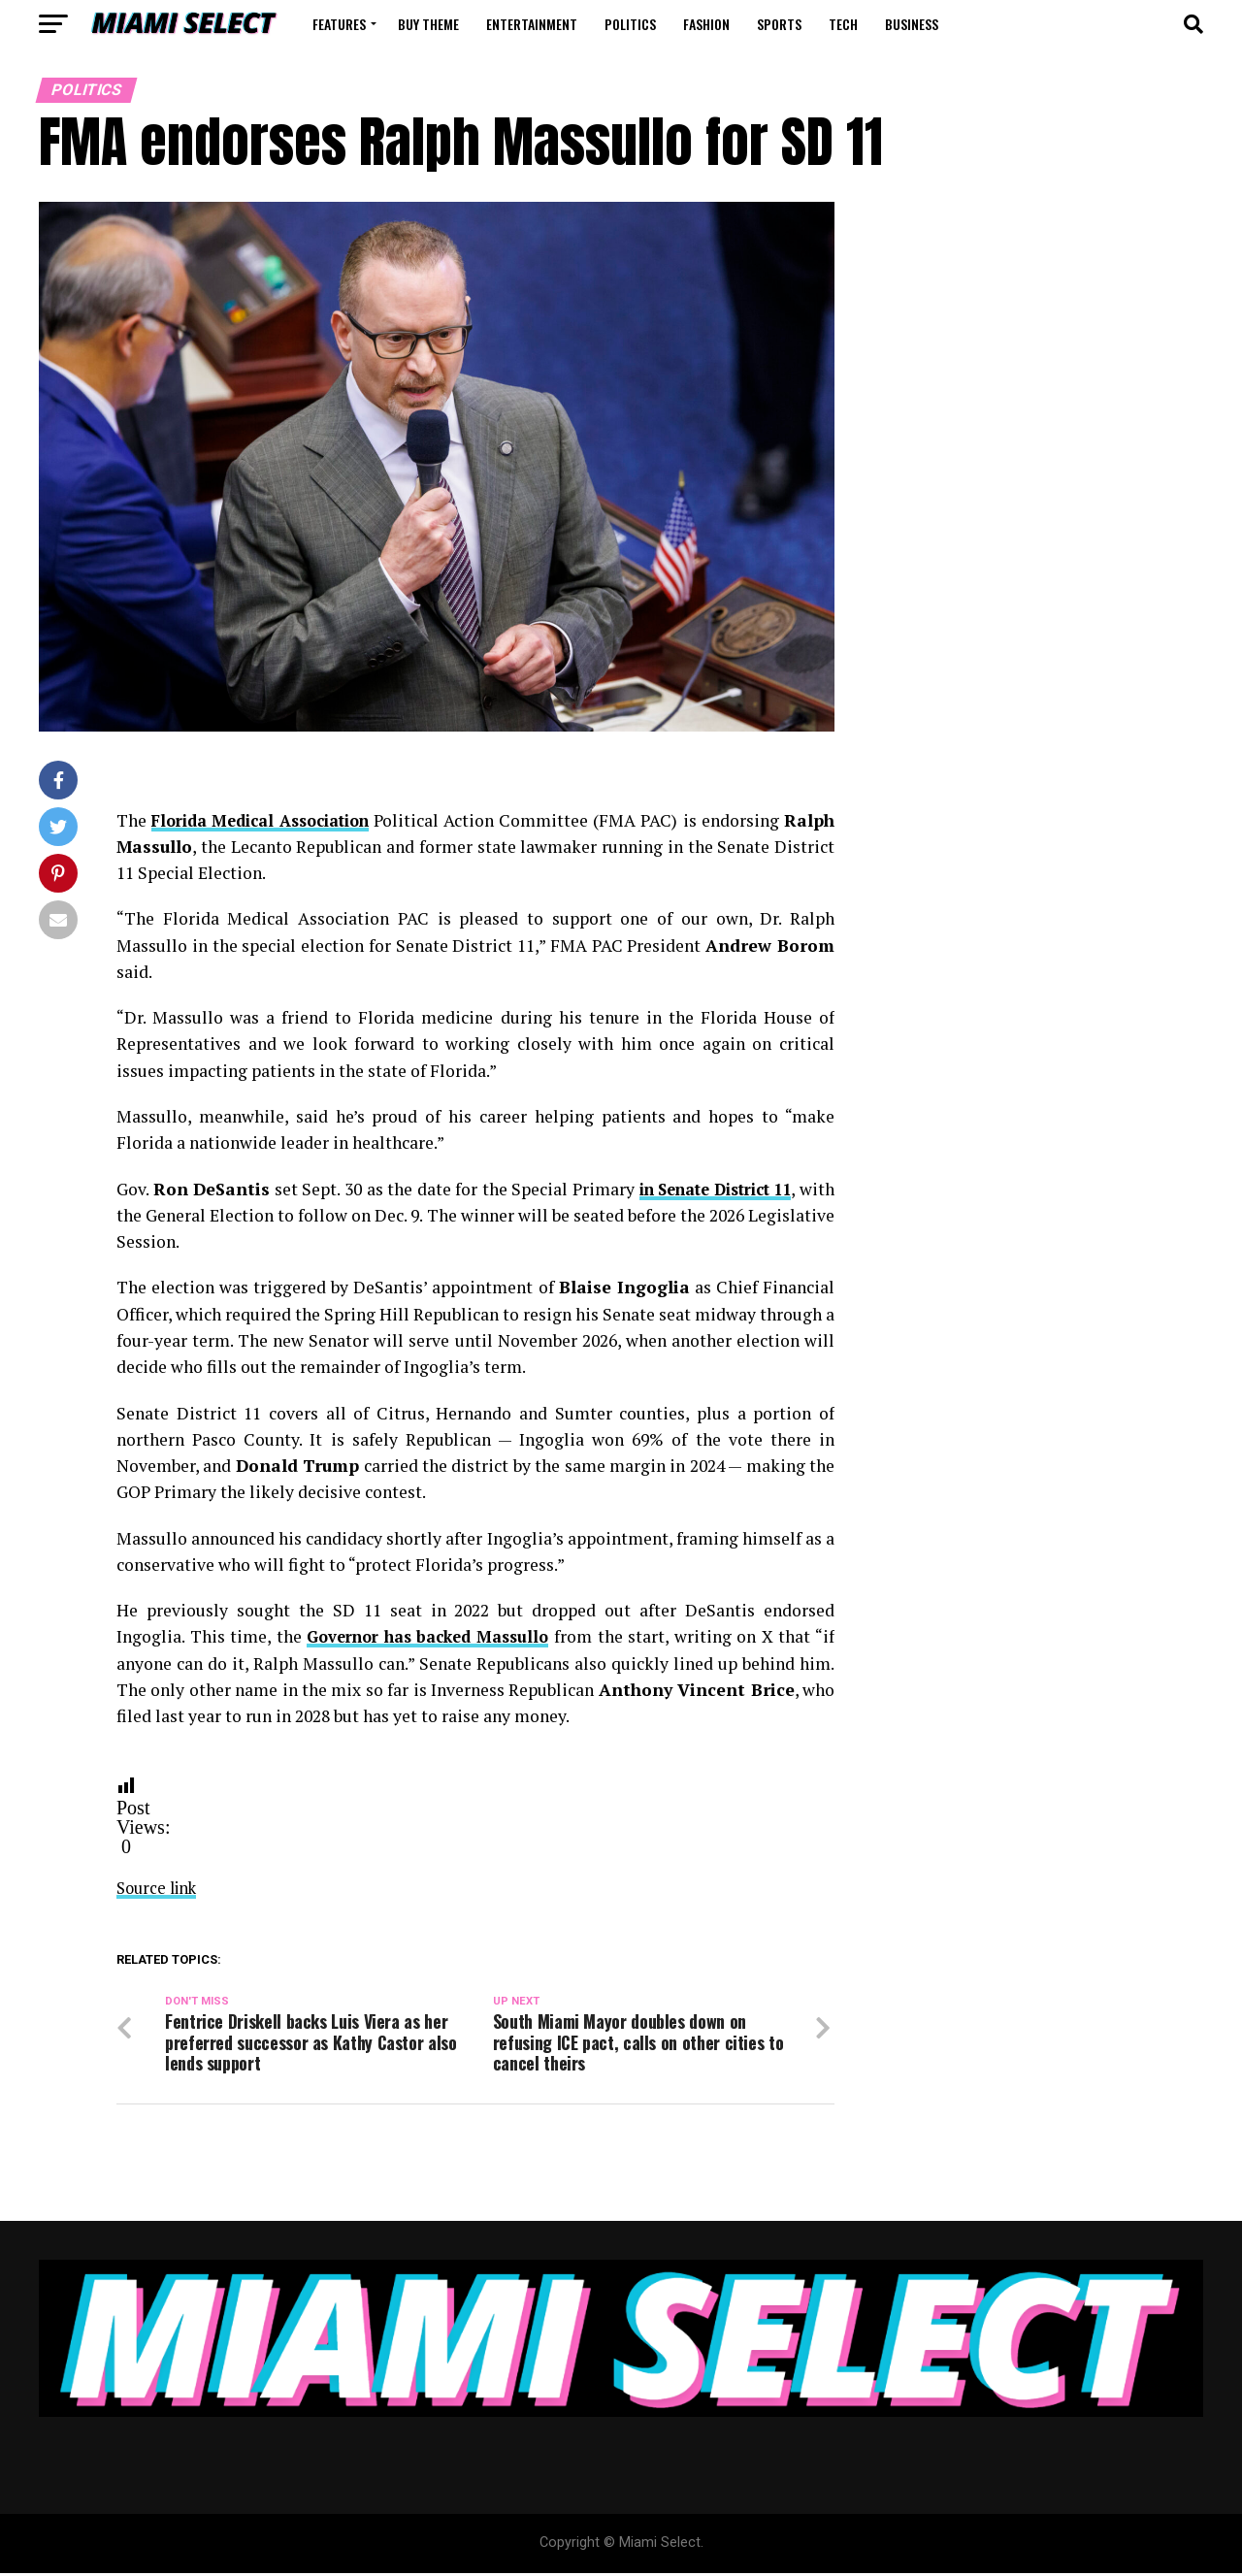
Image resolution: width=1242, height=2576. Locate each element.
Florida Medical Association (278, 820)
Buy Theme (428, 24)
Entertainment (531, 24)
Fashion (706, 24)
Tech (843, 24)
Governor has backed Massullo (430, 1636)
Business (911, 24)
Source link (160, 1886)
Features (339, 24)
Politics (630, 24)
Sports (779, 24)
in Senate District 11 (740, 1188)
